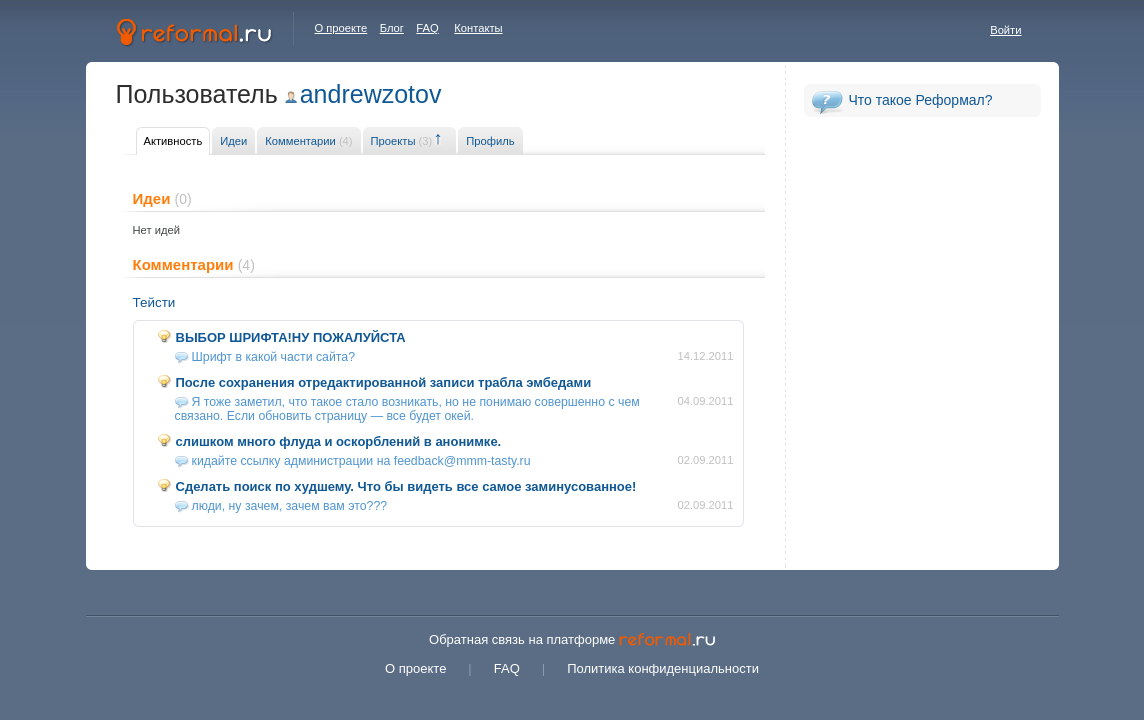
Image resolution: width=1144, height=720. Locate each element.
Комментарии (308, 141)
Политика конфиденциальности (663, 668)
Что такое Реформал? (921, 100)
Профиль (490, 141)
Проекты (402, 141)
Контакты (478, 28)
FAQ (427, 28)
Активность (173, 141)
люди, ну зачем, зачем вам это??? (290, 506)
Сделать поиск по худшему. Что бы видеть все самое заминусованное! (406, 486)
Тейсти (154, 302)
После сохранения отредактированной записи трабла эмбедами (384, 382)
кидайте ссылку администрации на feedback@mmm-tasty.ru (361, 461)
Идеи (233, 141)
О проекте (341, 28)
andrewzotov (371, 94)
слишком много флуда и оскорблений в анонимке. (339, 441)
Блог (392, 28)
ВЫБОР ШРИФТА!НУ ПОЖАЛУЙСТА (291, 337)
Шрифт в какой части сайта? (274, 357)
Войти (1005, 30)
